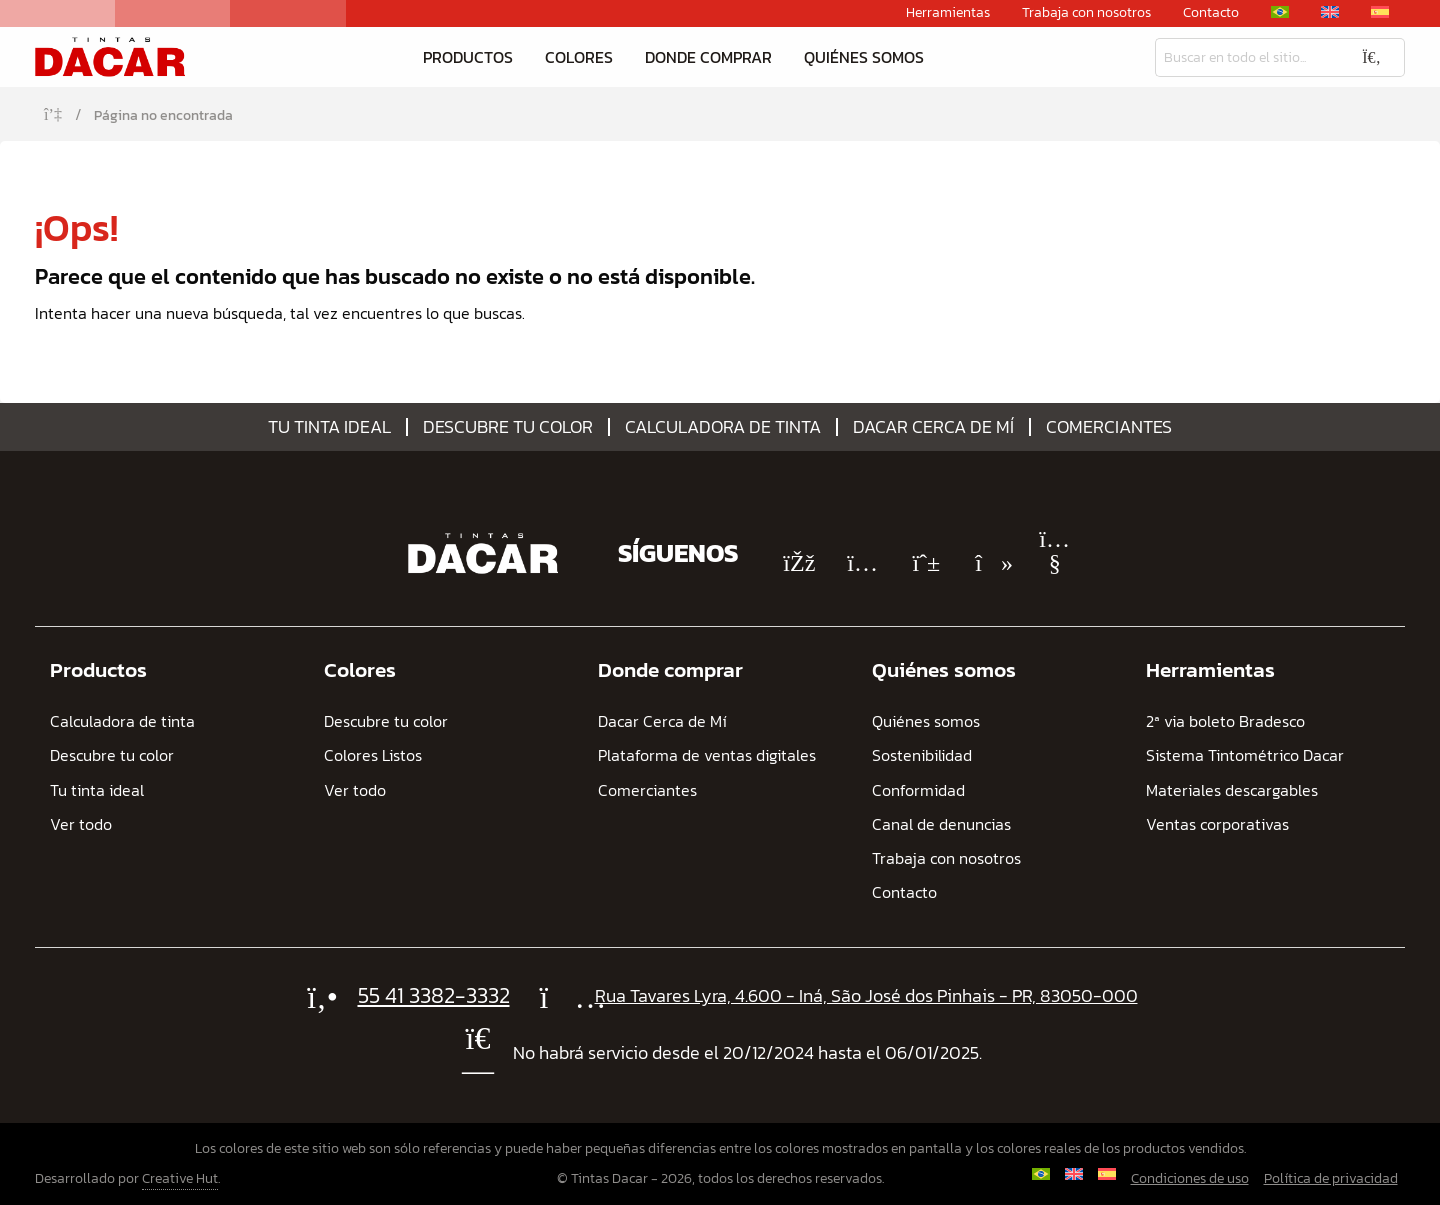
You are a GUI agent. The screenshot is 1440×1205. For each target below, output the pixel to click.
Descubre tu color (508, 427)
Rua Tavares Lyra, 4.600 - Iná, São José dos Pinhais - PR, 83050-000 (866, 995)
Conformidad (918, 790)
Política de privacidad (1331, 1178)
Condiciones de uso (1190, 1178)
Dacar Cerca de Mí (933, 427)
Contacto (1211, 13)
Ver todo (81, 824)
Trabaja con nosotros (1086, 13)
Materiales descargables (1232, 790)
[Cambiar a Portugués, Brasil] (1280, 12)
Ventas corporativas (1217, 824)
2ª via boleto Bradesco (1225, 721)
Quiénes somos (864, 57)
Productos (468, 57)
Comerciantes (1109, 427)
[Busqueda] (1247, 57)
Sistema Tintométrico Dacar (1245, 755)
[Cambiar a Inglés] (1330, 12)
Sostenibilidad (922, 755)
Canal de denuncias (941, 824)
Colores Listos (373, 755)
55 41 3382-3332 (434, 995)
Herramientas (948, 13)
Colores (579, 57)
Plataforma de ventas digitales (707, 755)
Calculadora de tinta (723, 427)
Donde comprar (708, 57)
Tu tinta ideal (329, 427)
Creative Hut (180, 1178)
